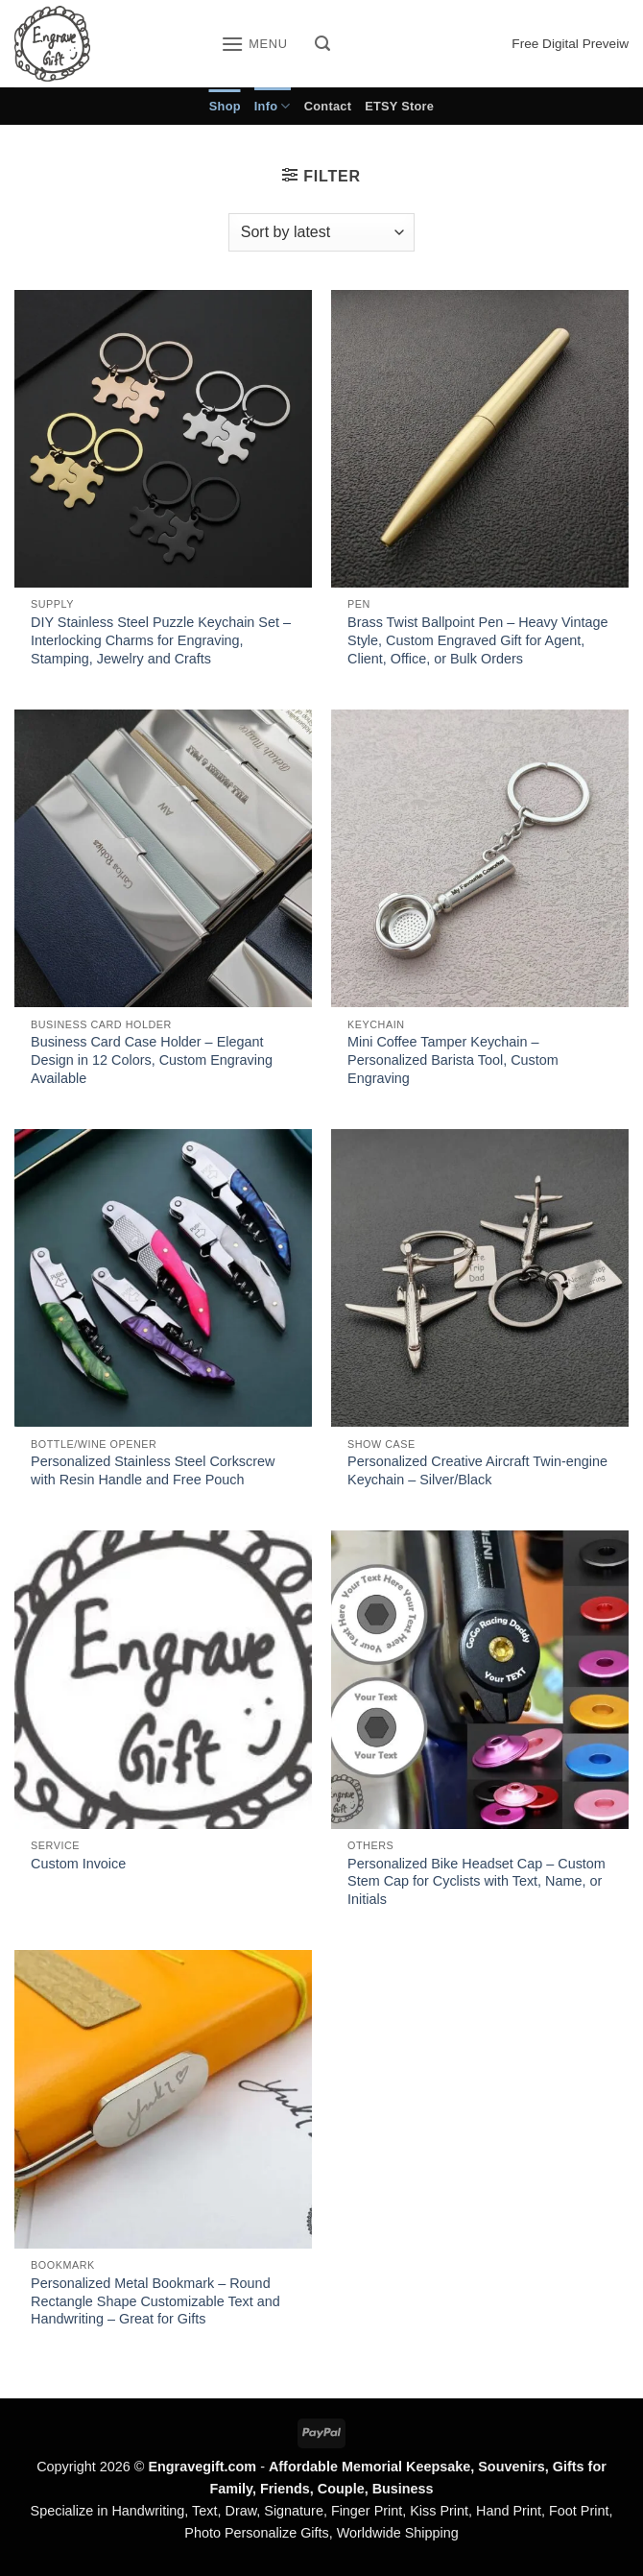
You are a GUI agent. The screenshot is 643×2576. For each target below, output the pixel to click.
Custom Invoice (78, 1863)
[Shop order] (321, 232)
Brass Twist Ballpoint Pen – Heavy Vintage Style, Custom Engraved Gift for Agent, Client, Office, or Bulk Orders (477, 639)
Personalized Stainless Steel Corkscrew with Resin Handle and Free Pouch (152, 1470)
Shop (225, 106)
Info (272, 106)
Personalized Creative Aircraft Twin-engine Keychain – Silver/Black (477, 1470)
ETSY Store (399, 106)
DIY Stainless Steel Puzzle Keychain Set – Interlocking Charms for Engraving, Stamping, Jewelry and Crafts (161, 639)
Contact (327, 106)
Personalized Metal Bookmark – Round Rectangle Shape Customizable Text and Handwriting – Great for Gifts (155, 2300)
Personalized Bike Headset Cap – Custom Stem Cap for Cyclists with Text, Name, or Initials (476, 1881)
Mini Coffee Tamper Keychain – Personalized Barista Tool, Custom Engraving (453, 1059)
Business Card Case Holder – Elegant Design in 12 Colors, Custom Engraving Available (152, 1059)
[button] (254, 43)
